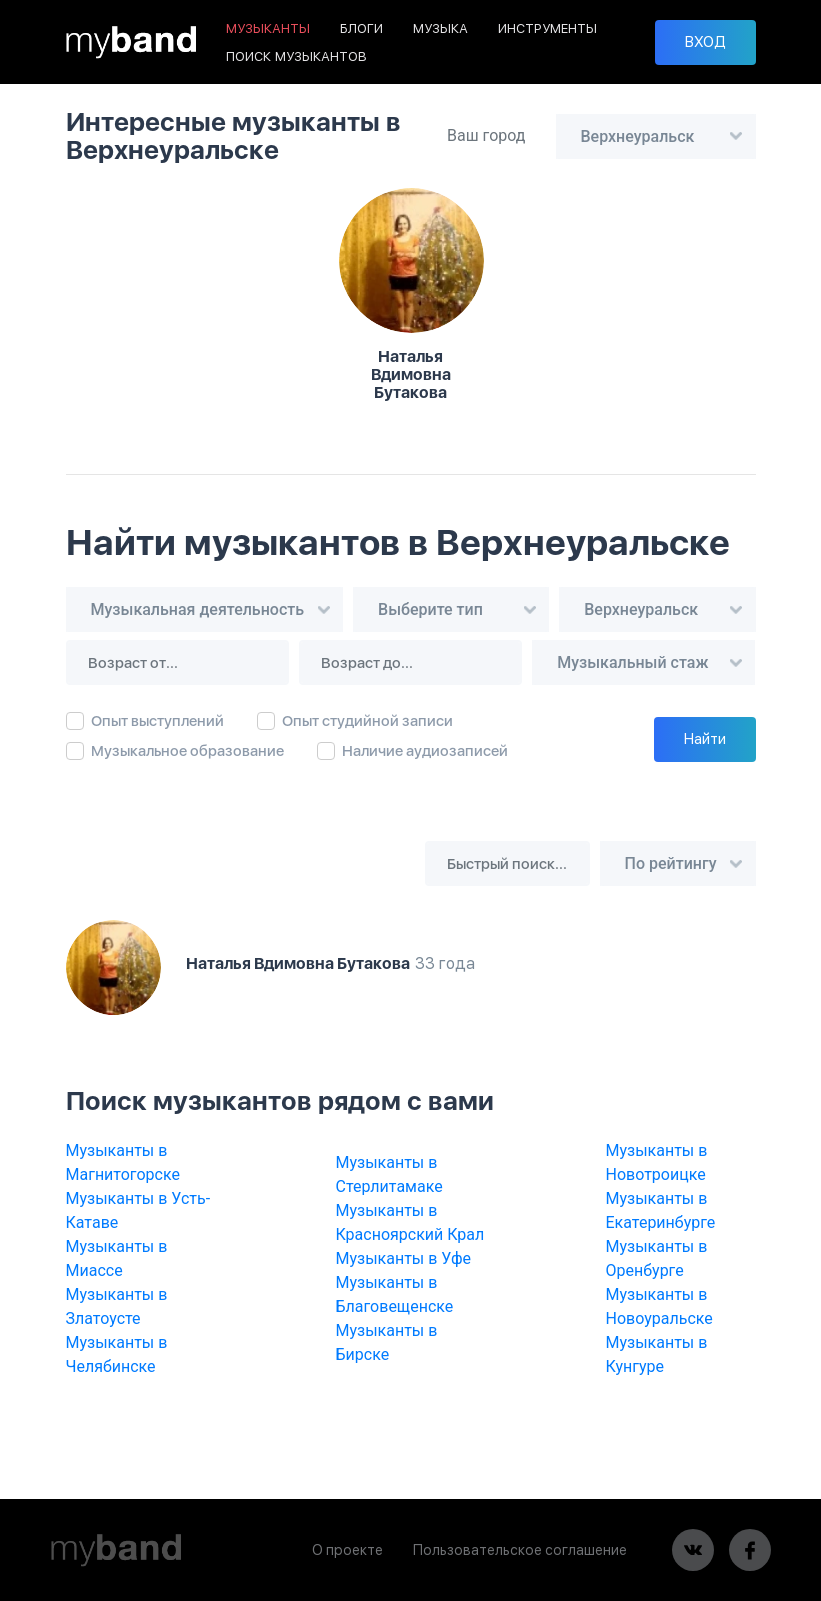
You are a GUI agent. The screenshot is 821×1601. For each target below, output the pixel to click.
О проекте (347, 1550)
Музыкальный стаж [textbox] (632, 662)
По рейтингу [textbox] (671, 863)
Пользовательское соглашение (520, 1550)
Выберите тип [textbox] (430, 609)
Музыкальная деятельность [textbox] (198, 609)
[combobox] (656, 136)
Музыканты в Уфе (404, 1258)
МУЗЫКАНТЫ (268, 28)
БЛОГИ (361, 28)
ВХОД (705, 42)
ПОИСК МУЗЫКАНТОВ (296, 56)
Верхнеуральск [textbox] (638, 136)
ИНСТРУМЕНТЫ (547, 28)
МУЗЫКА (440, 28)
